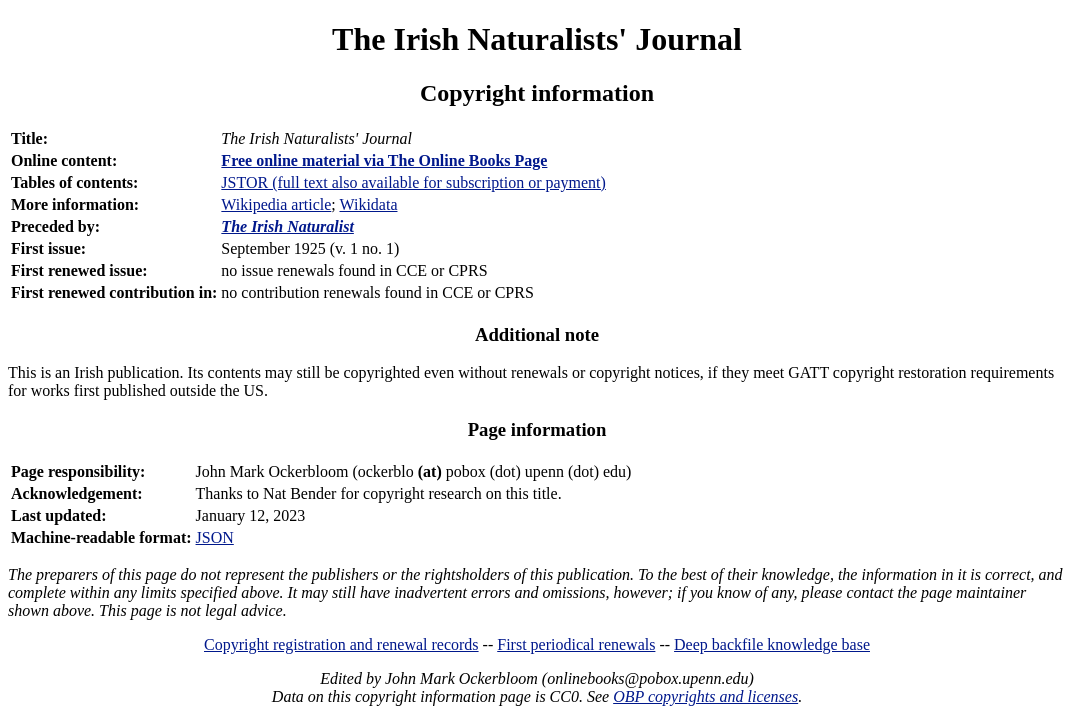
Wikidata (368, 204)
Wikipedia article (276, 204)
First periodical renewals (576, 644)
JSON (215, 537)
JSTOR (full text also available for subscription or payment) (413, 182)
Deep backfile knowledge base (772, 644)
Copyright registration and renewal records (341, 644)
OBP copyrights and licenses (705, 696)
